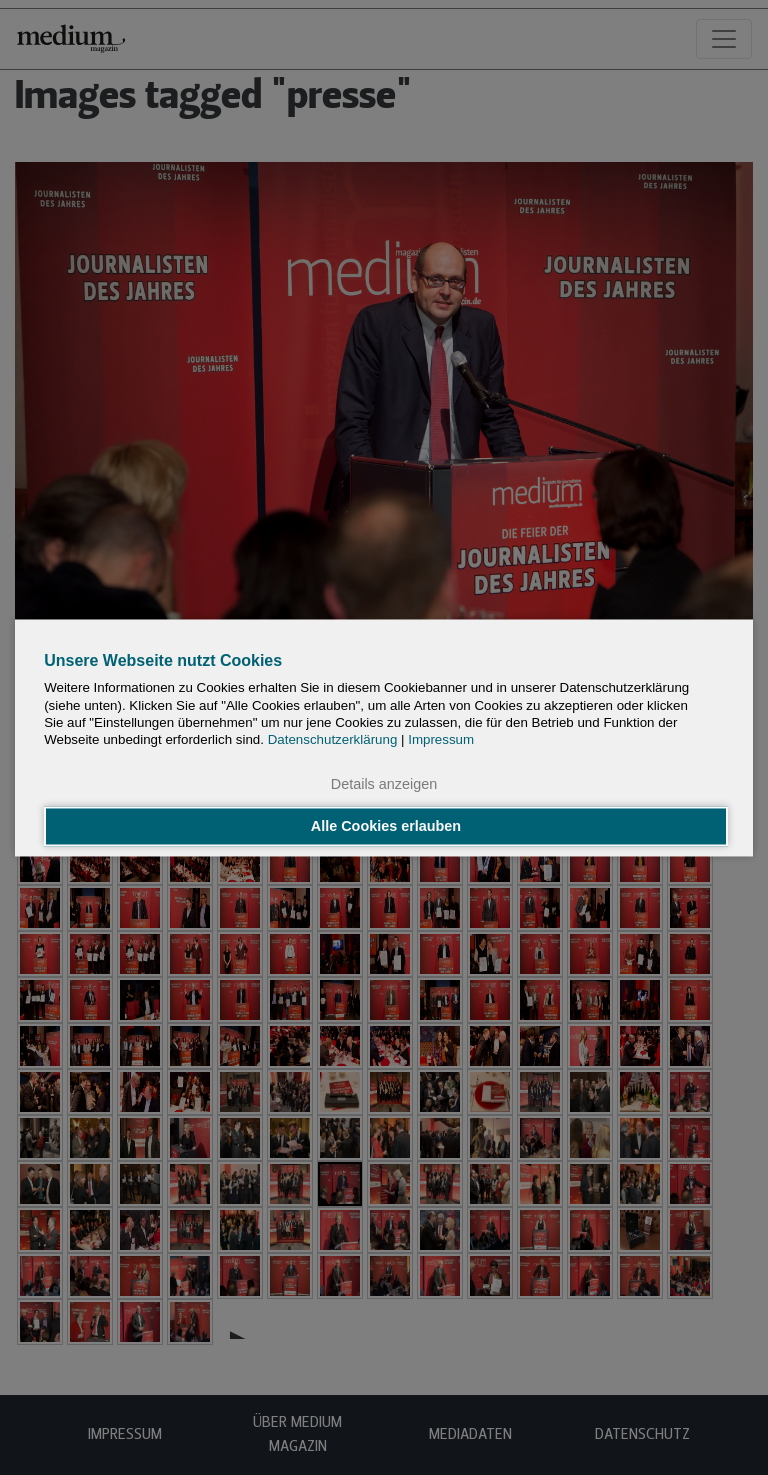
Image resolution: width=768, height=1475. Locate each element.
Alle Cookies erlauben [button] (386, 826)
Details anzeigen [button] (384, 785)
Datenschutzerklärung (333, 740)
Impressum (441, 740)
